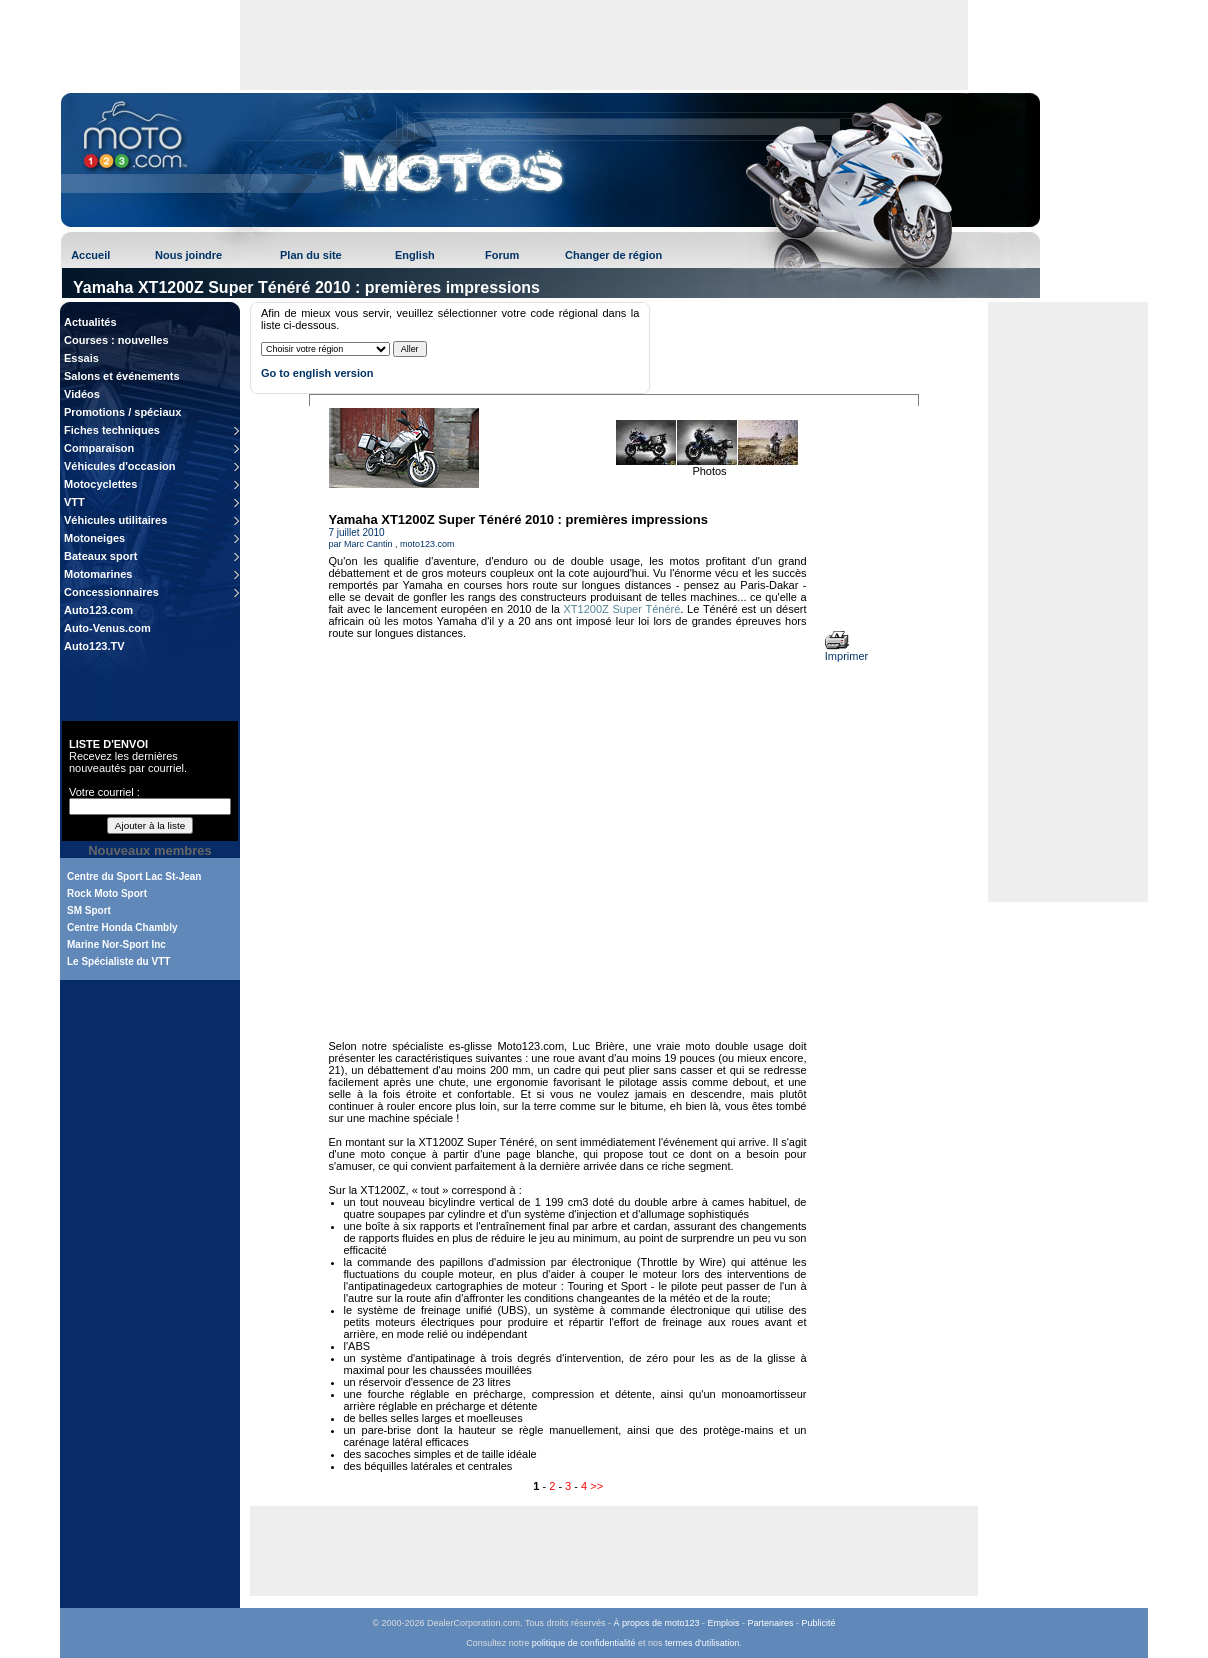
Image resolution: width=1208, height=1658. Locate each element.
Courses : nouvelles (116, 340)
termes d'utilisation (702, 1643)
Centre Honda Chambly (122, 927)
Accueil (90, 255)
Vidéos (82, 394)
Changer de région (613, 255)
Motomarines (98, 574)
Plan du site (311, 255)
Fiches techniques (112, 430)
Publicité (819, 1623)
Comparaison (99, 448)
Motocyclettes (100, 484)
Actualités (90, 322)
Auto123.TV (94, 646)
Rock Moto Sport (107, 893)
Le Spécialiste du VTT (118, 961)
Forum (502, 255)
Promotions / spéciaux (122, 412)
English (415, 255)
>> (596, 1486)
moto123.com (427, 544)
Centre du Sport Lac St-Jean (134, 876)
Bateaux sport (100, 556)
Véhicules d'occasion (119, 466)
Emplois (724, 1623)
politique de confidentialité (584, 1643)
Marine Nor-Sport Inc (116, 944)
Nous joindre (188, 255)
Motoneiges (94, 538)
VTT (74, 502)
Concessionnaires (111, 592)
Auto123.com (98, 610)
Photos (709, 471)
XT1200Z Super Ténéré (622, 609)
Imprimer (846, 651)
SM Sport (89, 910)
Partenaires (771, 1623)
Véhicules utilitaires (115, 520)
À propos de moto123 (656, 1623)
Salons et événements (122, 376)
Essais (81, 358)
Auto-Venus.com (107, 628)
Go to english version (317, 373)
